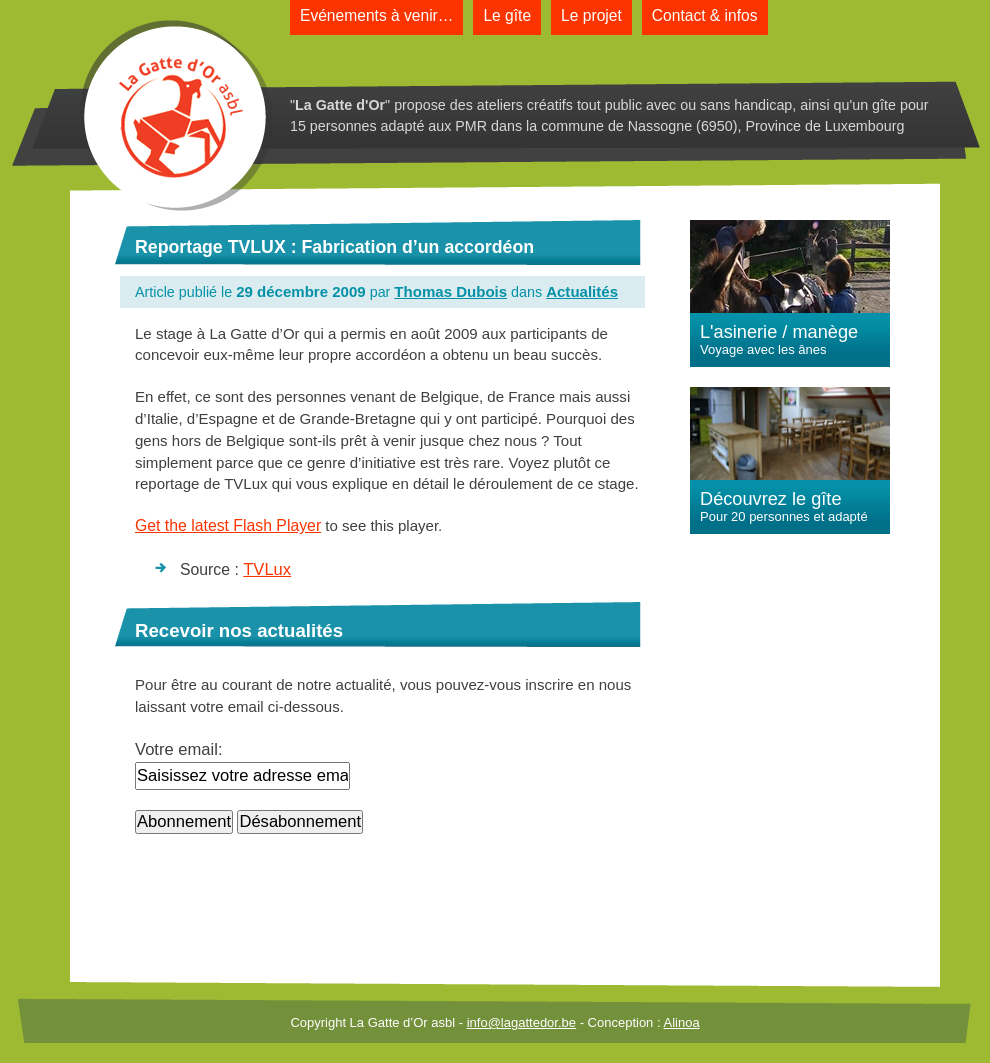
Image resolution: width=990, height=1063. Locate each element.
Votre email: (179, 749)
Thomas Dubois (450, 291)
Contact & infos (705, 15)
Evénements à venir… (376, 15)
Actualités (582, 291)
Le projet (591, 15)
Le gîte (507, 15)
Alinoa (681, 1022)
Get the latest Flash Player (228, 525)
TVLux (267, 569)
